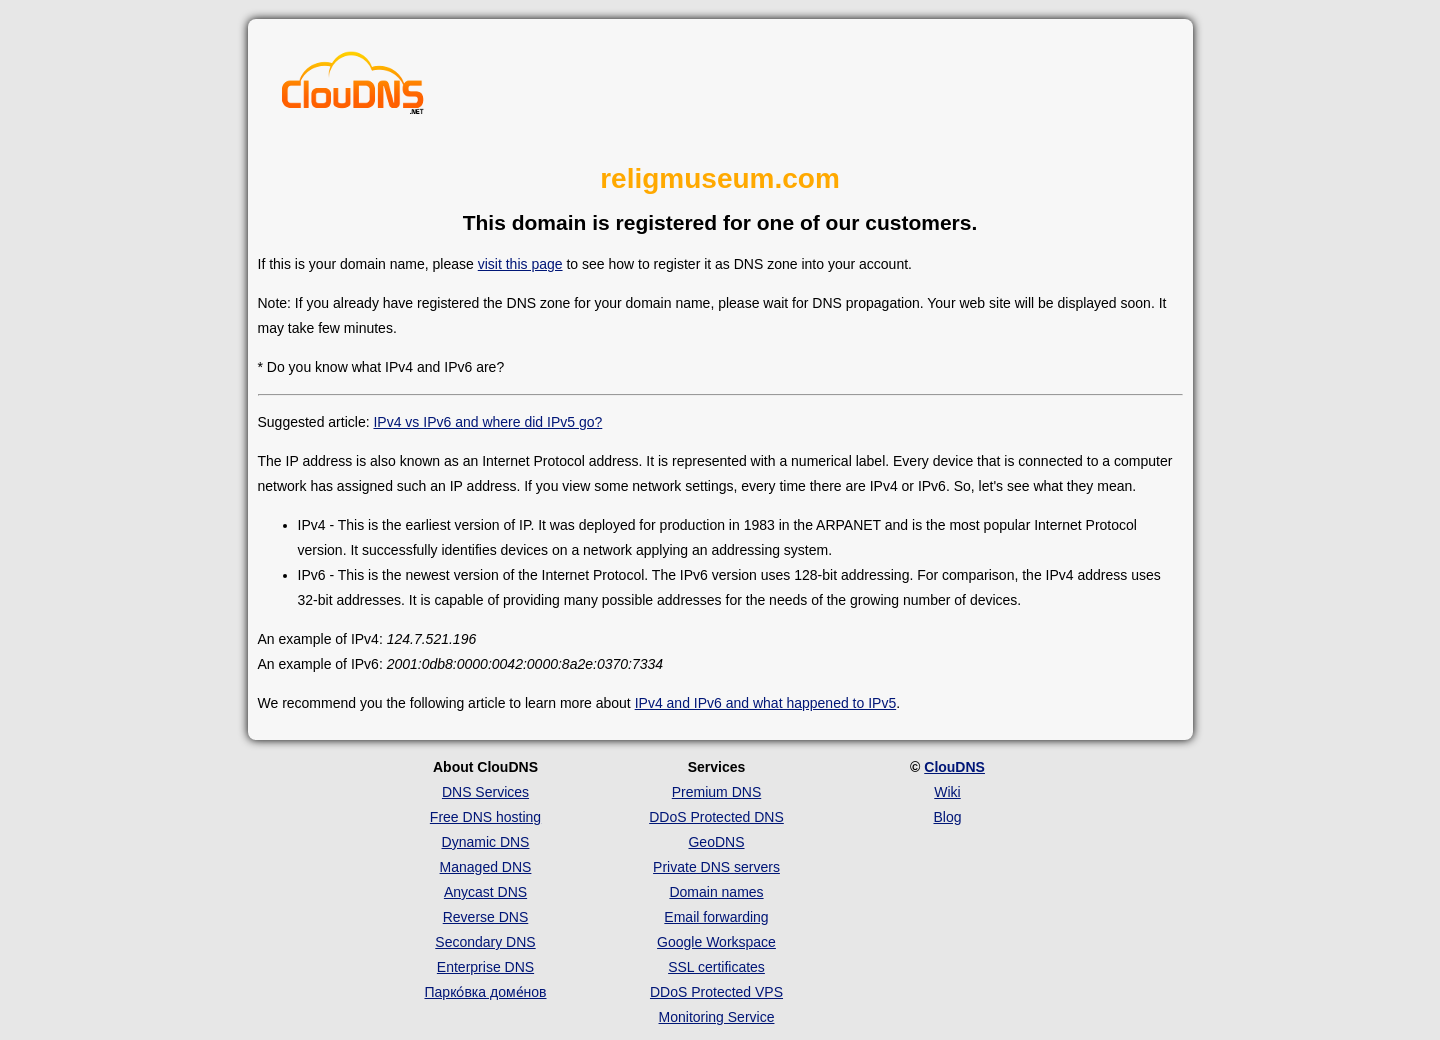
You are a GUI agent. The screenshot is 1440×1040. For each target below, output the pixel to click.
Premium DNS (716, 792)
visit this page (520, 264)
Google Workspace (716, 942)
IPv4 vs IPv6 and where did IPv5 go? (487, 422)
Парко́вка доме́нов (486, 992)
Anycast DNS (485, 892)
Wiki (947, 792)
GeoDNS (716, 842)
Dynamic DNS (486, 842)
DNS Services (485, 792)
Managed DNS (486, 867)
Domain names (716, 892)
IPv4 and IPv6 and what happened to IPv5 (766, 703)
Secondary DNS (485, 942)
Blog (947, 817)
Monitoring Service (717, 1017)
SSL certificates (716, 967)
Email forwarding (716, 917)
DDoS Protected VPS (716, 992)
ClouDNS (954, 767)
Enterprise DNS (485, 967)
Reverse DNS (486, 917)
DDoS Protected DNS (716, 817)
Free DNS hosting (485, 817)
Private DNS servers (716, 867)
